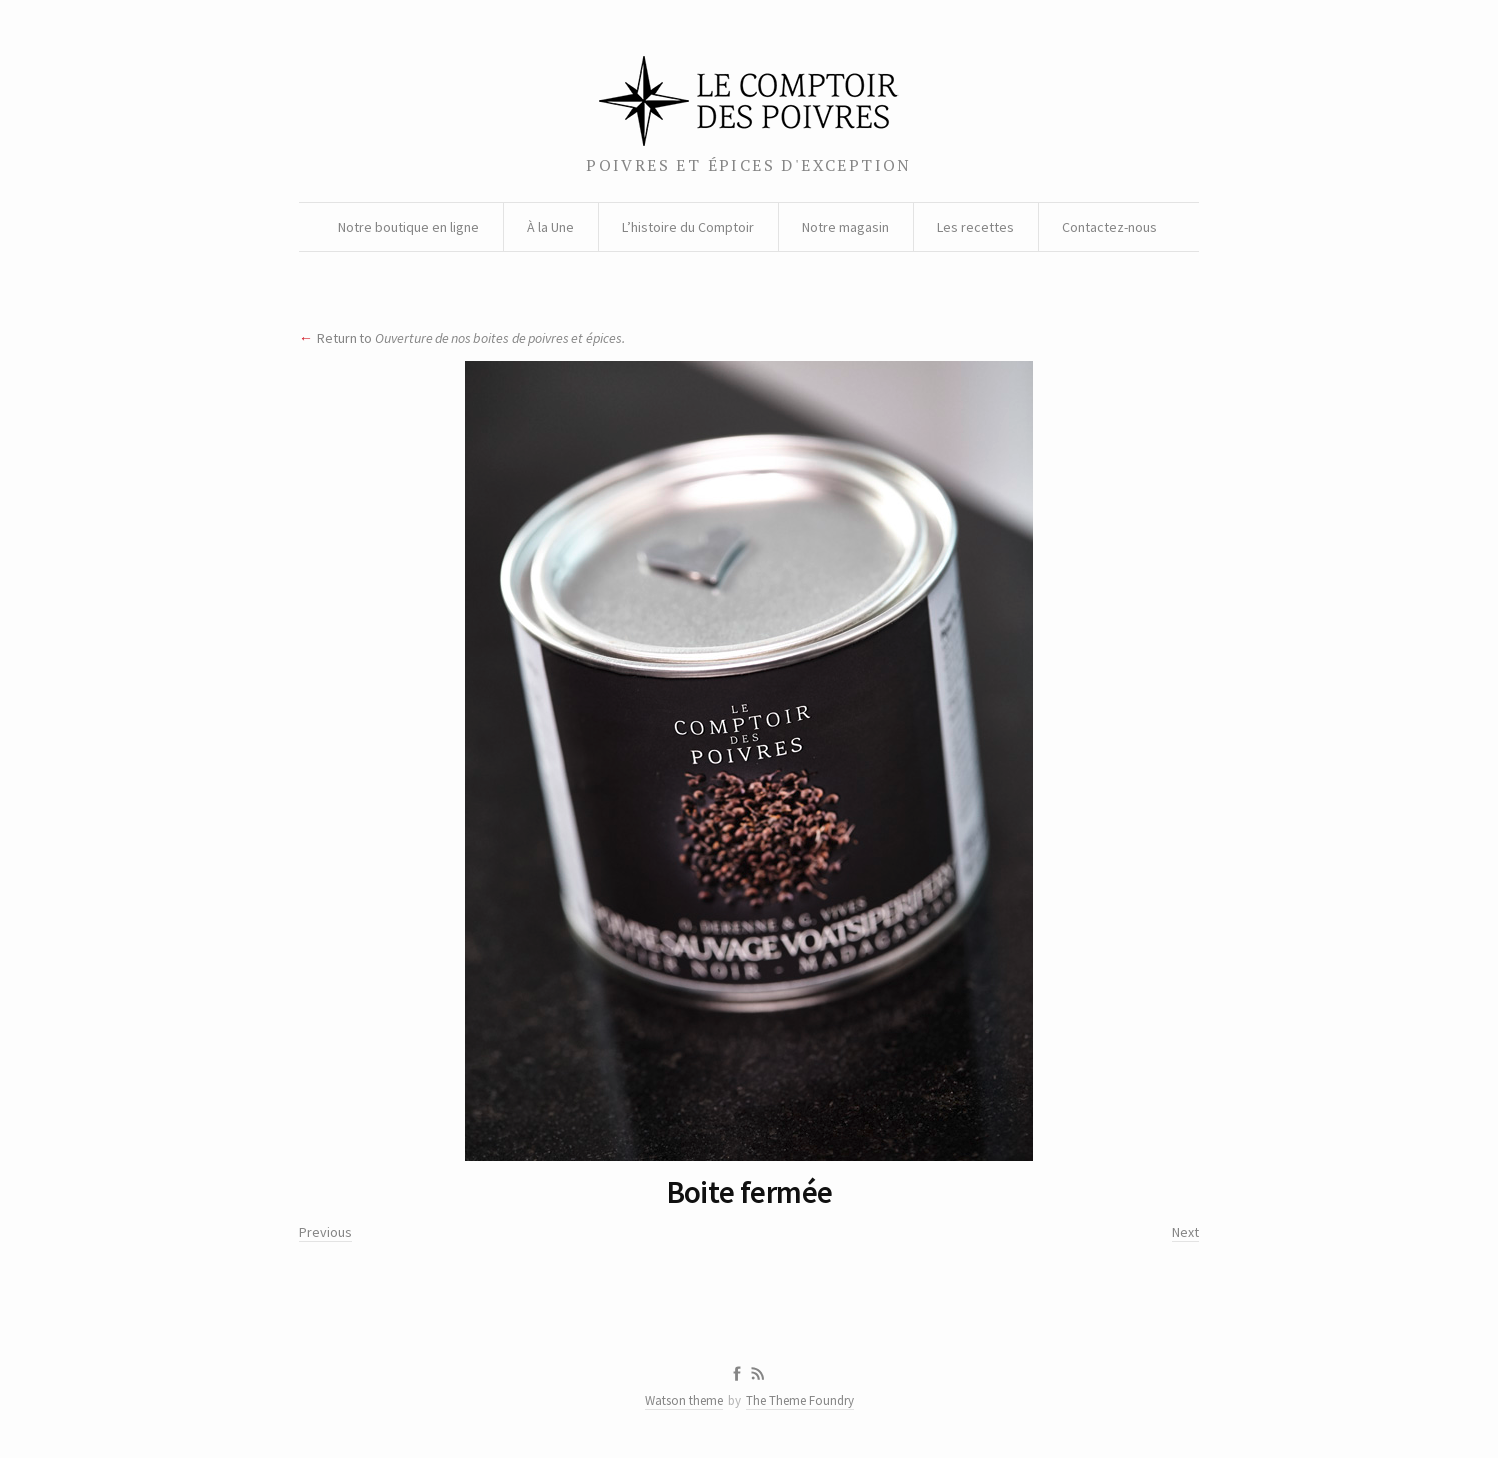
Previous (325, 1232)
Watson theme (684, 1400)
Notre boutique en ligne (408, 227)
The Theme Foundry (800, 1400)
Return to (471, 338)
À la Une (550, 227)
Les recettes (975, 227)
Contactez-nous (1109, 227)
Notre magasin (845, 227)
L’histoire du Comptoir (688, 227)
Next (1185, 1232)
